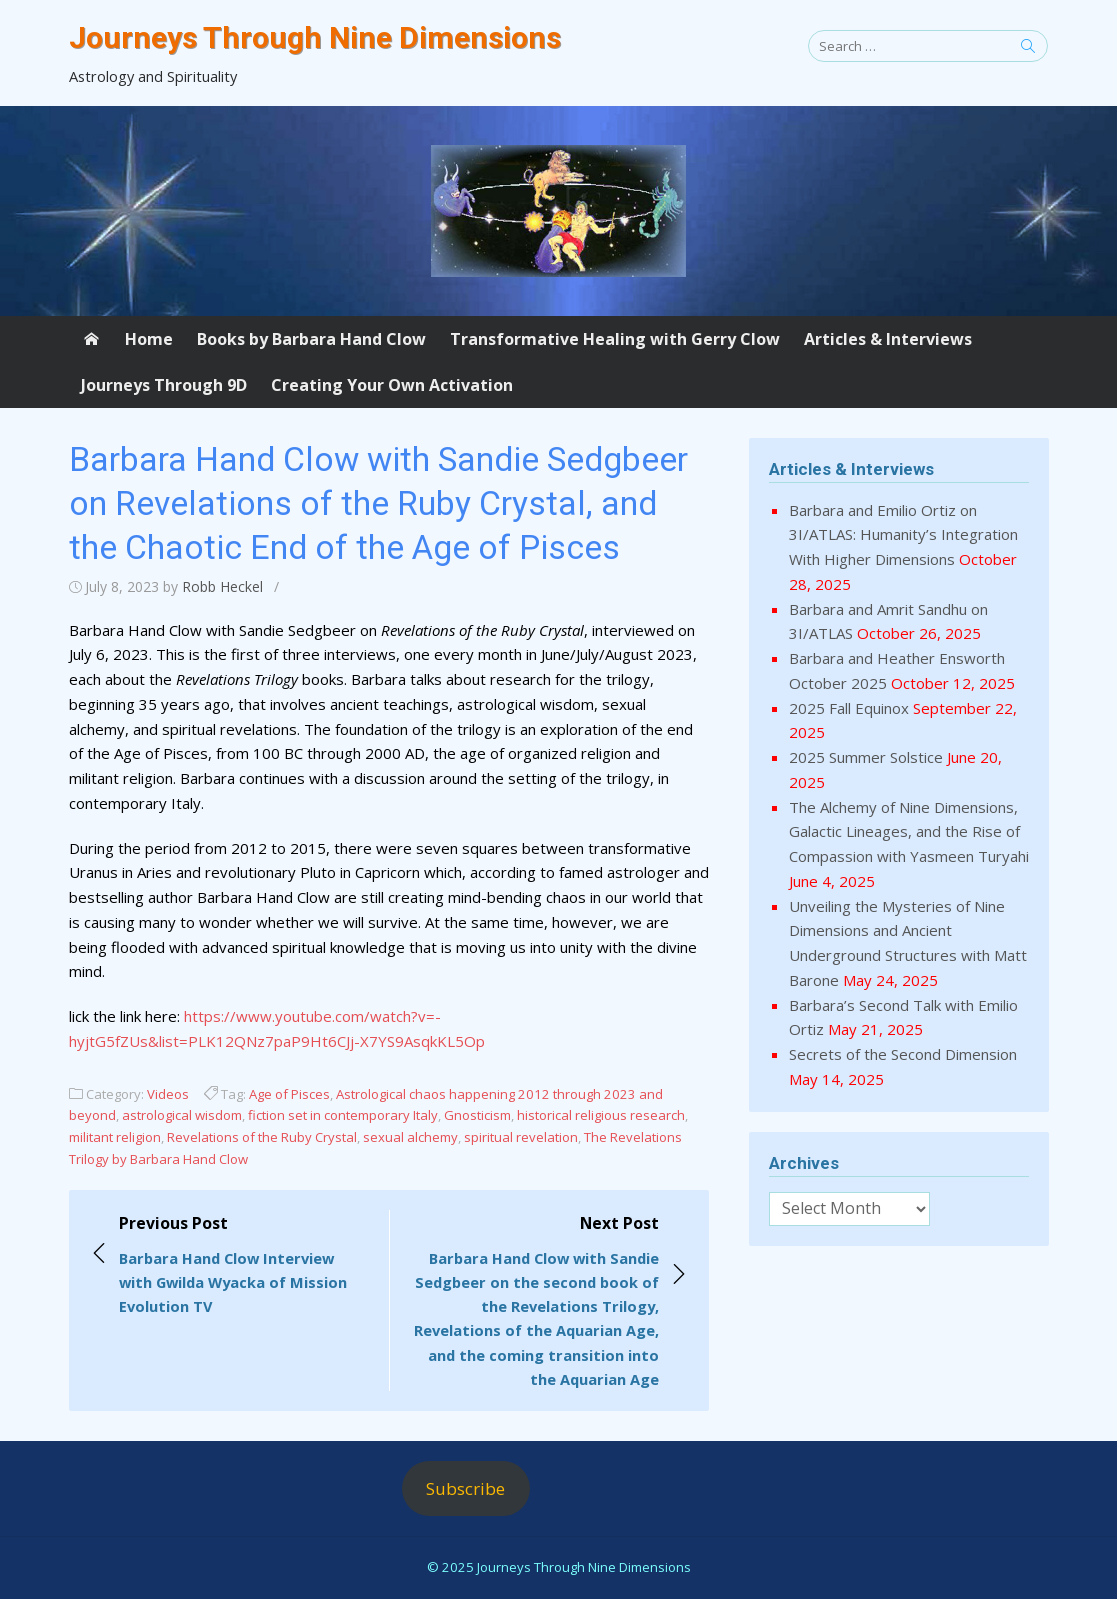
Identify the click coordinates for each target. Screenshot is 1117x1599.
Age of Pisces (289, 1094)
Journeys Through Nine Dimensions (315, 37)
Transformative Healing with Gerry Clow (615, 339)
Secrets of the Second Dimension (903, 1054)
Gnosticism (477, 1115)
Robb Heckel (222, 586)
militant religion (115, 1137)
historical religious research (601, 1115)
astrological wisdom (182, 1115)
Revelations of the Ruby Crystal (262, 1137)
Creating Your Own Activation (392, 385)
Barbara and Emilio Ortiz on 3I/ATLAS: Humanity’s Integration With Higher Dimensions (903, 535)
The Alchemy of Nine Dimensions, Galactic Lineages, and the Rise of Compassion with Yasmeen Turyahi (909, 832)
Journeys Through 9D (164, 385)
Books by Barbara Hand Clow (311, 339)
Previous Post (244, 1265)
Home (149, 339)
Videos (168, 1094)
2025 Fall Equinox (849, 708)
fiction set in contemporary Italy (343, 1115)
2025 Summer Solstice (866, 757)
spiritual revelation (521, 1137)
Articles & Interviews (888, 339)
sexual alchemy (410, 1137)
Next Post (534, 1301)
